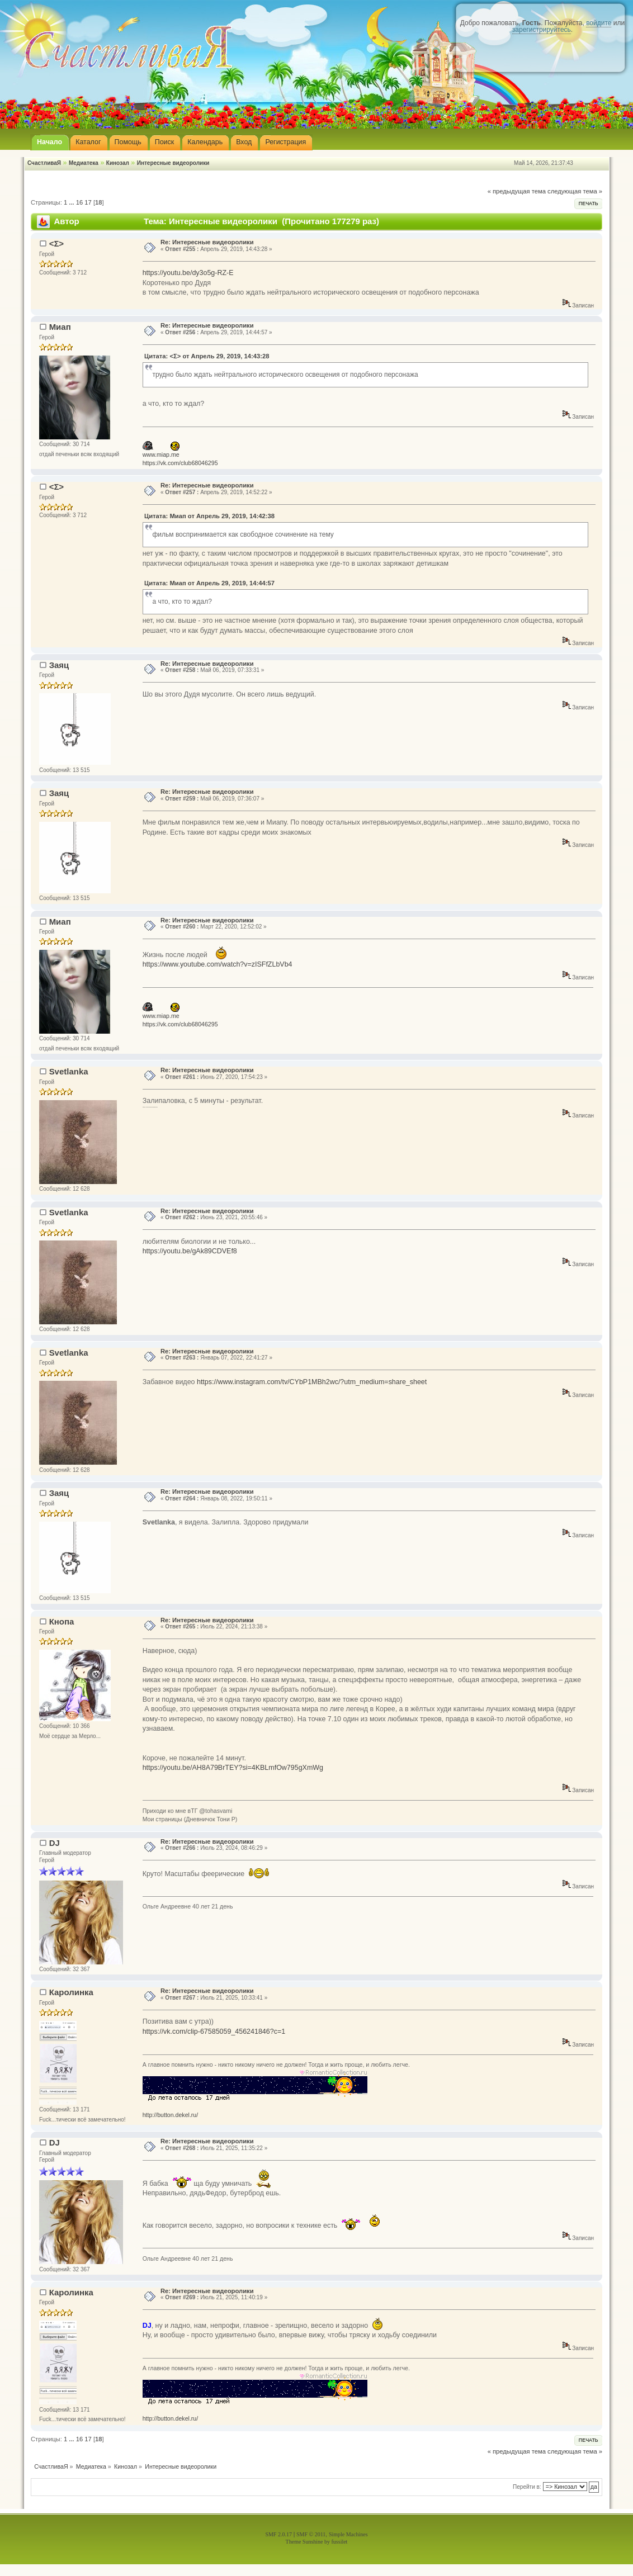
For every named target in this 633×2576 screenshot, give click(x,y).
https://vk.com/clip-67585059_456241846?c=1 (214, 2031)
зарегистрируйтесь (541, 30)
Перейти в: (527, 2487)
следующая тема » (574, 191)
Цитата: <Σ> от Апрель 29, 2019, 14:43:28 (206, 356)
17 (87, 202)
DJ (54, 1843)
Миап (60, 327)
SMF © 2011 (310, 2534)
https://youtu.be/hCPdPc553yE (150, 1106)
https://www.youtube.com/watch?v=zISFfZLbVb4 (217, 964)
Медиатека (83, 163)
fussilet (340, 2542)
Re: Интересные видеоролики (207, 242)
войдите (598, 23)
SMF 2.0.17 (278, 2534)
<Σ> (56, 243)
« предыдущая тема (517, 191)
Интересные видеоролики (173, 163)
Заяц (59, 665)
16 (79, 202)
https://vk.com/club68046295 (180, 463)
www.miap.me (161, 454)
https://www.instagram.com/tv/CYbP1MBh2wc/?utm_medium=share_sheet (312, 1382)
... (72, 202)
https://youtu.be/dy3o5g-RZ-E (188, 273)
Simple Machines (348, 2534)
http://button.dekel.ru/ (171, 2114)
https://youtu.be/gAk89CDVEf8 (190, 1251)
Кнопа (61, 1621)
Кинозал (117, 163)
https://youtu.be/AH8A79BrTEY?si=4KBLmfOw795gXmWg (233, 1768)
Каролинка (71, 1992)
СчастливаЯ (44, 163)
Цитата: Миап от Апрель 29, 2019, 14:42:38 (209, 516)
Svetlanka (68, 1071)
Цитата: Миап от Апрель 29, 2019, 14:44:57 (209, 583)
